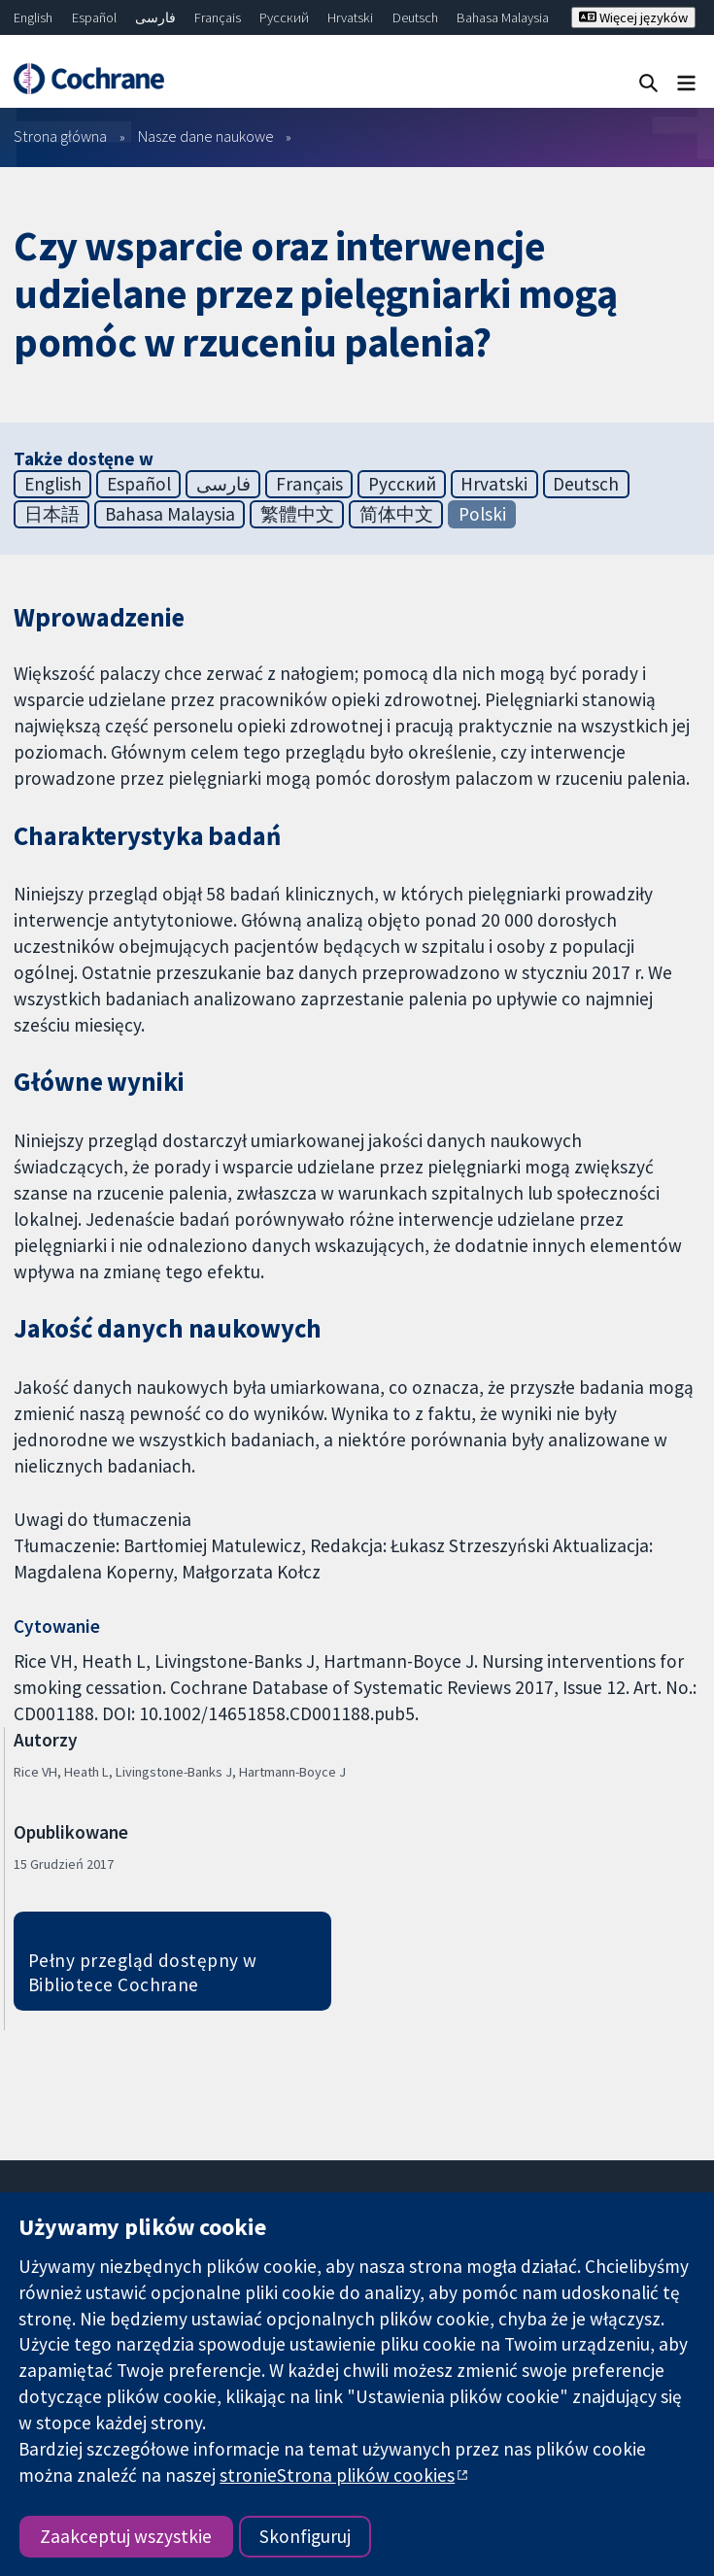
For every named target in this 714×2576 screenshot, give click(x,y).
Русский (284, 17)
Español (94, 17)
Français (217, 17)
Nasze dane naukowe (206, 136)
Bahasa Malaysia (503, 17)
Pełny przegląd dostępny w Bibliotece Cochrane (142, 1972)
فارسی (155, 17)
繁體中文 (297, 513)
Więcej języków (633, 17)
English (33, 17)
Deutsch (415, 17)
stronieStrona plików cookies (337, 2475)
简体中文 (396, 513)
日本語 (52, 513)
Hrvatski (350, 17)
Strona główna (60, 136)
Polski (482, 513)
